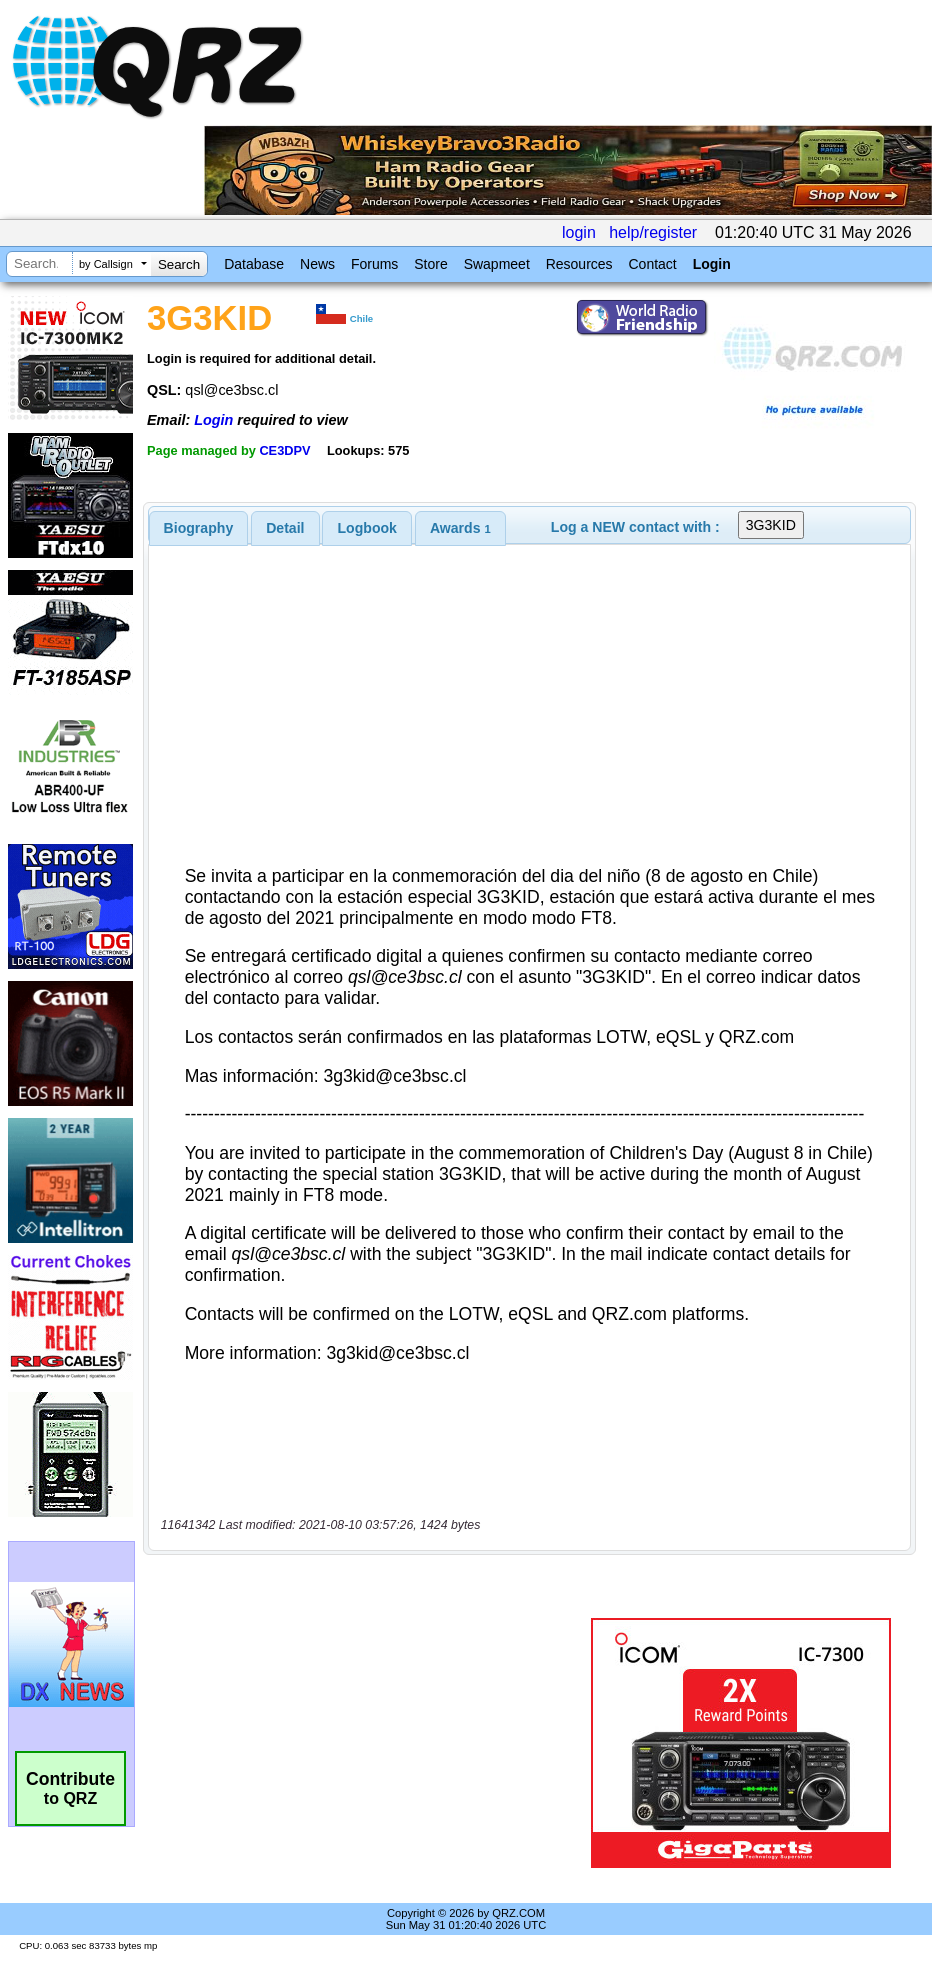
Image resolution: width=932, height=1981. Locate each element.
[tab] (199, 528)
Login (712, 264)
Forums (374, 264)
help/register (653, 232)
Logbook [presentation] (367, 528)
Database (254, 264)
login (579, 232)
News (317, 264)
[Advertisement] (371, 1743)
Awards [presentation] (460, 528)
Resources (579, 264)
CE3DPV (284, 450)
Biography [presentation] (199, 528)
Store (430, 264)
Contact (652, 264)
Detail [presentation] (285, 528)
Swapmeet (497, 264)
